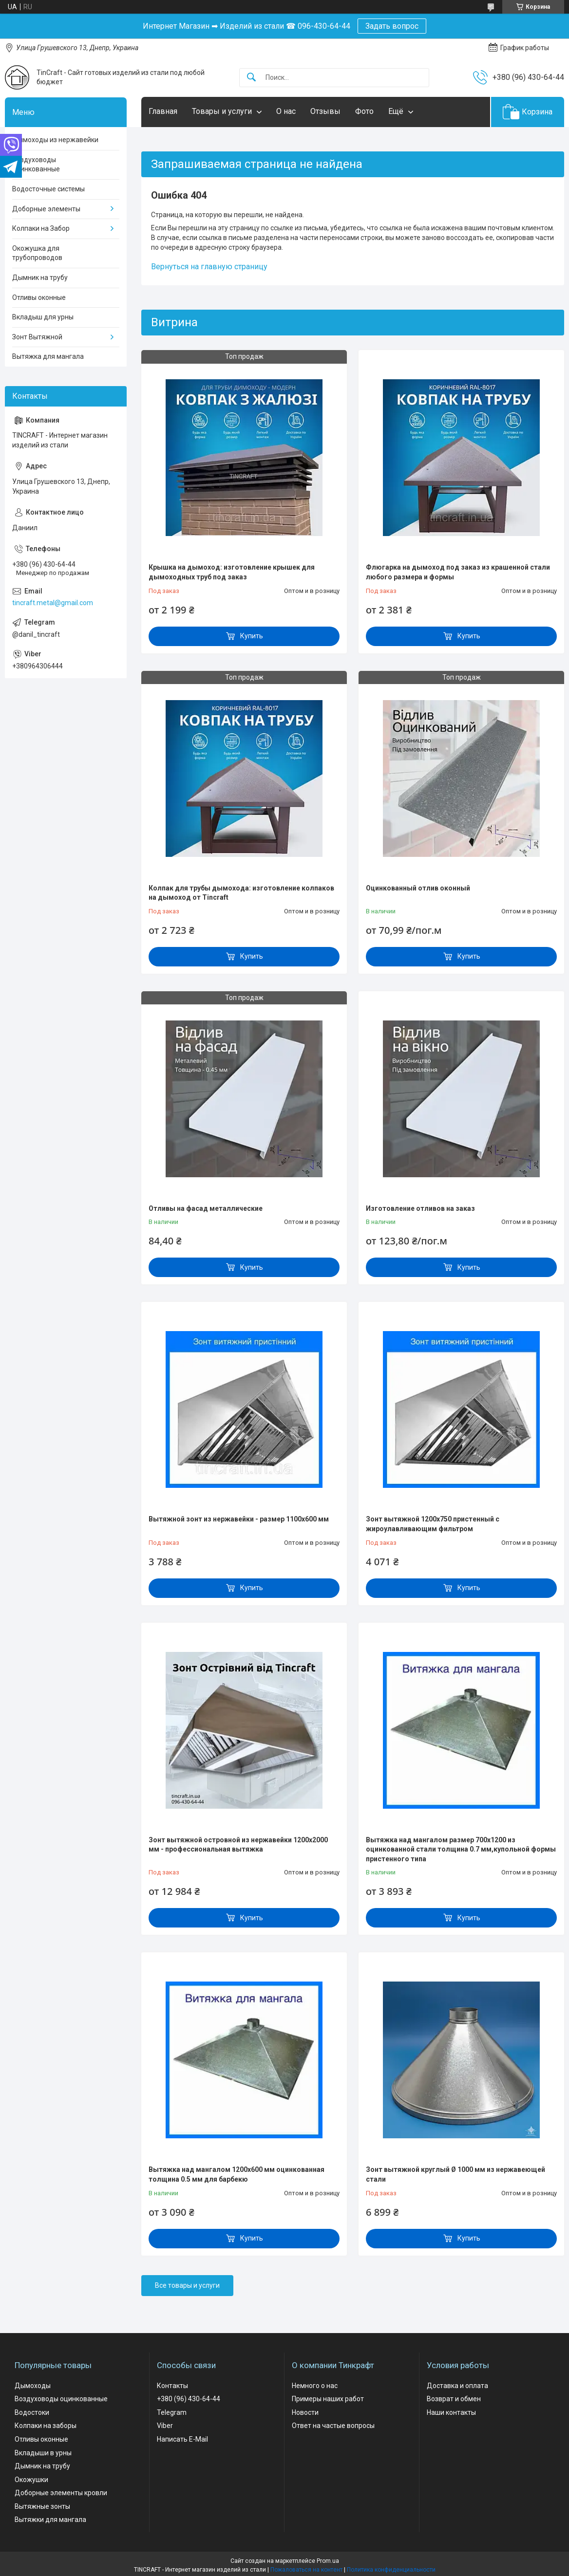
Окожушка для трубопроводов (37, 253)
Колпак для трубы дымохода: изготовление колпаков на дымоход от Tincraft (241, 893)
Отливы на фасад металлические (206, 1208)
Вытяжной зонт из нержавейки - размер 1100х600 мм (239, 1519)
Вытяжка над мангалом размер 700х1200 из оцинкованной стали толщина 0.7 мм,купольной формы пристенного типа (461, 1849)
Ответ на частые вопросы (333, 2425)
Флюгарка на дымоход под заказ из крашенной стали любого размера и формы (458, 572)
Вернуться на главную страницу (209, 266)
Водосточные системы (48, 189)
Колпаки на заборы (45, 2425)
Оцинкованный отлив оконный (418, 888)
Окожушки (31, 2479)
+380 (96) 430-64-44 (188, 2399)
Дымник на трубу (40, 277)
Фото (364, 111)
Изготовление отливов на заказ (420, 1208)
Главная (163, 111)
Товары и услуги (222, 111)
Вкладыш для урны (43, 317)
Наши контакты (451, 2412)
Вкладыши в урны (43, 2453)
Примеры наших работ (328, 2399)
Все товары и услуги (187, 2285)
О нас (286, 111)
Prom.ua (328, 2560)
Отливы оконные (39, 297)
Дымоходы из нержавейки (55, 140)
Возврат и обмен (454, 2399)
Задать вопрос (391, 26)
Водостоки (32, 2412)
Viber (165, 2425)
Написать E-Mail (182, 2439)
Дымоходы (33, 2386)
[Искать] (251, 77)
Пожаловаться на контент (306, 2569)
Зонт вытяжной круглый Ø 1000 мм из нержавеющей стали (455, 2174)
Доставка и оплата (457, 2386)
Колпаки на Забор (41, 228)
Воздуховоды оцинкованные (36, 164)
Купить (251, 636)
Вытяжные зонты (42, 2506)
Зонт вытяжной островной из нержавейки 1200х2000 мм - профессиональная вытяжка (238, 1844)
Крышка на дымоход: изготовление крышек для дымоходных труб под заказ (232, 572)
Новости (305, 2412)
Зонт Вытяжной (37, 337)
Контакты (172, 2386)
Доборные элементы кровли (61, 2493)
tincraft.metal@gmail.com (52, 603)
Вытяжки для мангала (50, 2519)
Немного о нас (315, 2386)
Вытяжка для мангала (48, 356)
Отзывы (325, 111)
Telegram (172, 2412)
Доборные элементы (46, 209)
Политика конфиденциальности (391, 2569)
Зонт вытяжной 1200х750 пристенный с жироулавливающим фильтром (432, 1524)
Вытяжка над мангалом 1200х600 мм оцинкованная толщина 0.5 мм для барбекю (236, 2174)
